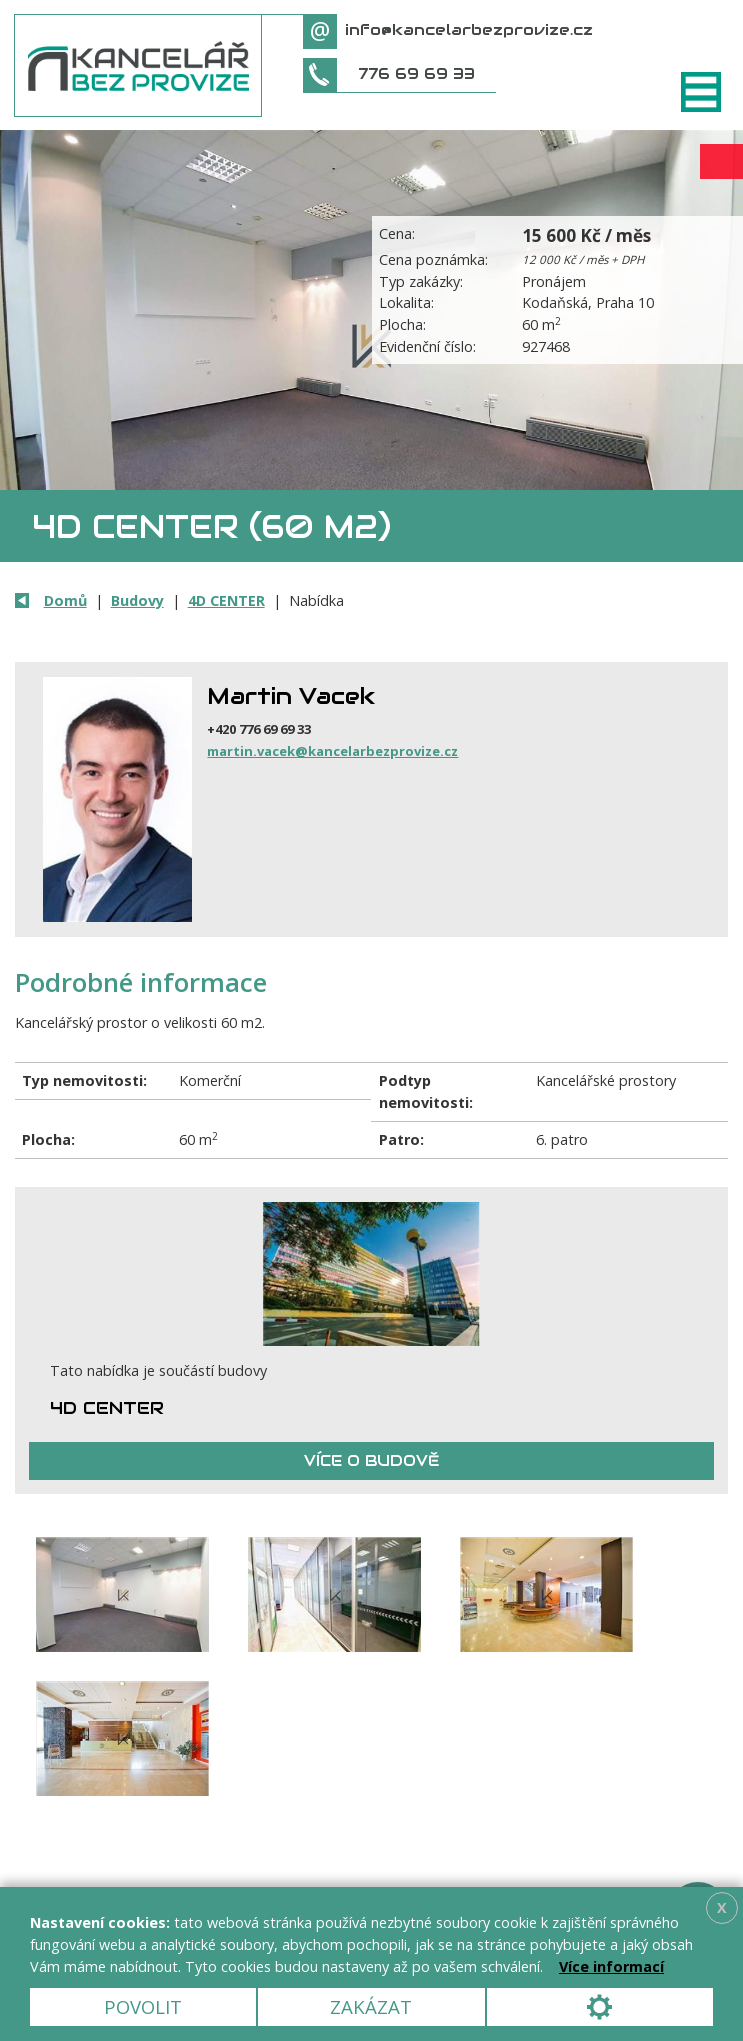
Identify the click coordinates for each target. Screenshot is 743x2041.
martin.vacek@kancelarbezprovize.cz (332, 751)
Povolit (143, 2006)
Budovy (137, 600)
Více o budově (371, 1460)
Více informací (611, 1966)
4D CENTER (226, 600)
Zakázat (371, 2006)
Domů (65, 600)
